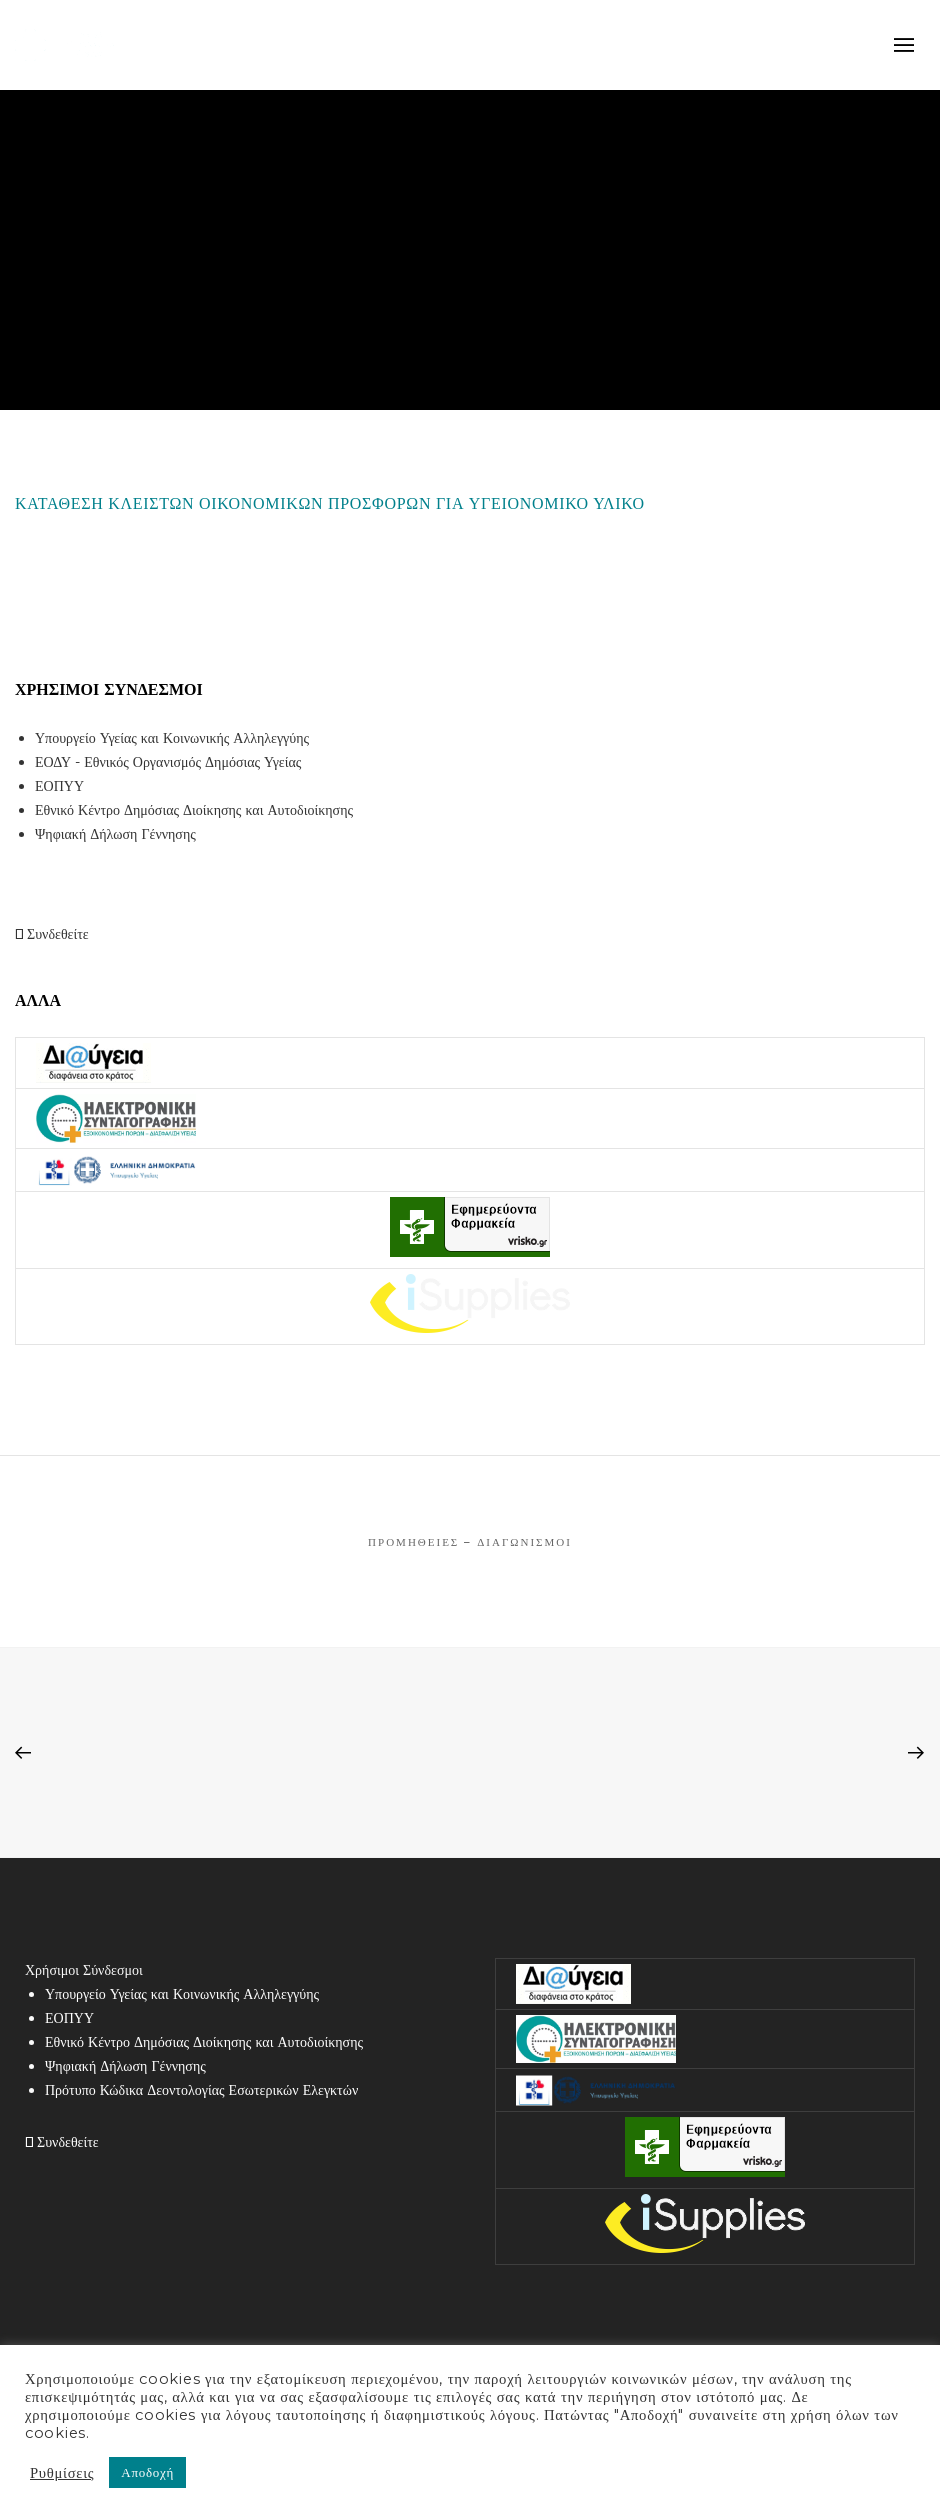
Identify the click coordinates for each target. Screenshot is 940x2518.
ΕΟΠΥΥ (59, 786)
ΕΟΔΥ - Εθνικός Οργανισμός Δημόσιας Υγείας (168, 762)
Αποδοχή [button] (147, 2472)
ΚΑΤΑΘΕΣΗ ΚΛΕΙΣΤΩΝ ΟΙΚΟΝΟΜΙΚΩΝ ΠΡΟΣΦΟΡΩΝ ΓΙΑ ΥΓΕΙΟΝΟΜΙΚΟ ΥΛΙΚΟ (330, 503)
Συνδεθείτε (52, 934)
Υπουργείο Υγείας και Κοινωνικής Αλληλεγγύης (172, 738)
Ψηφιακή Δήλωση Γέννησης (115, 834)
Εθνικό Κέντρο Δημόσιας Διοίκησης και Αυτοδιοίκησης (194, 810)
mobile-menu (904, 45)
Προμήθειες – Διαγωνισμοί (470, 1542)
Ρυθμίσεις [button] (62, 2473)
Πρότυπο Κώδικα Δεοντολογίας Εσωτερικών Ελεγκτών (201, 2090)
